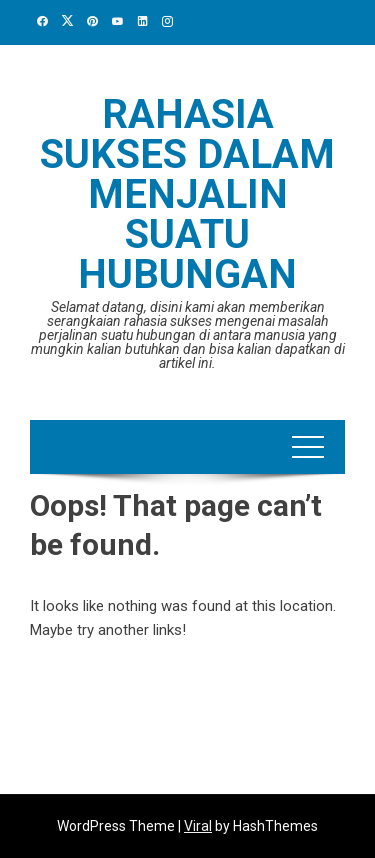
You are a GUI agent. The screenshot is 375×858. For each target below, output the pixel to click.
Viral (198, 826)
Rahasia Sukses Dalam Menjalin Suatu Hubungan (187, 194)
